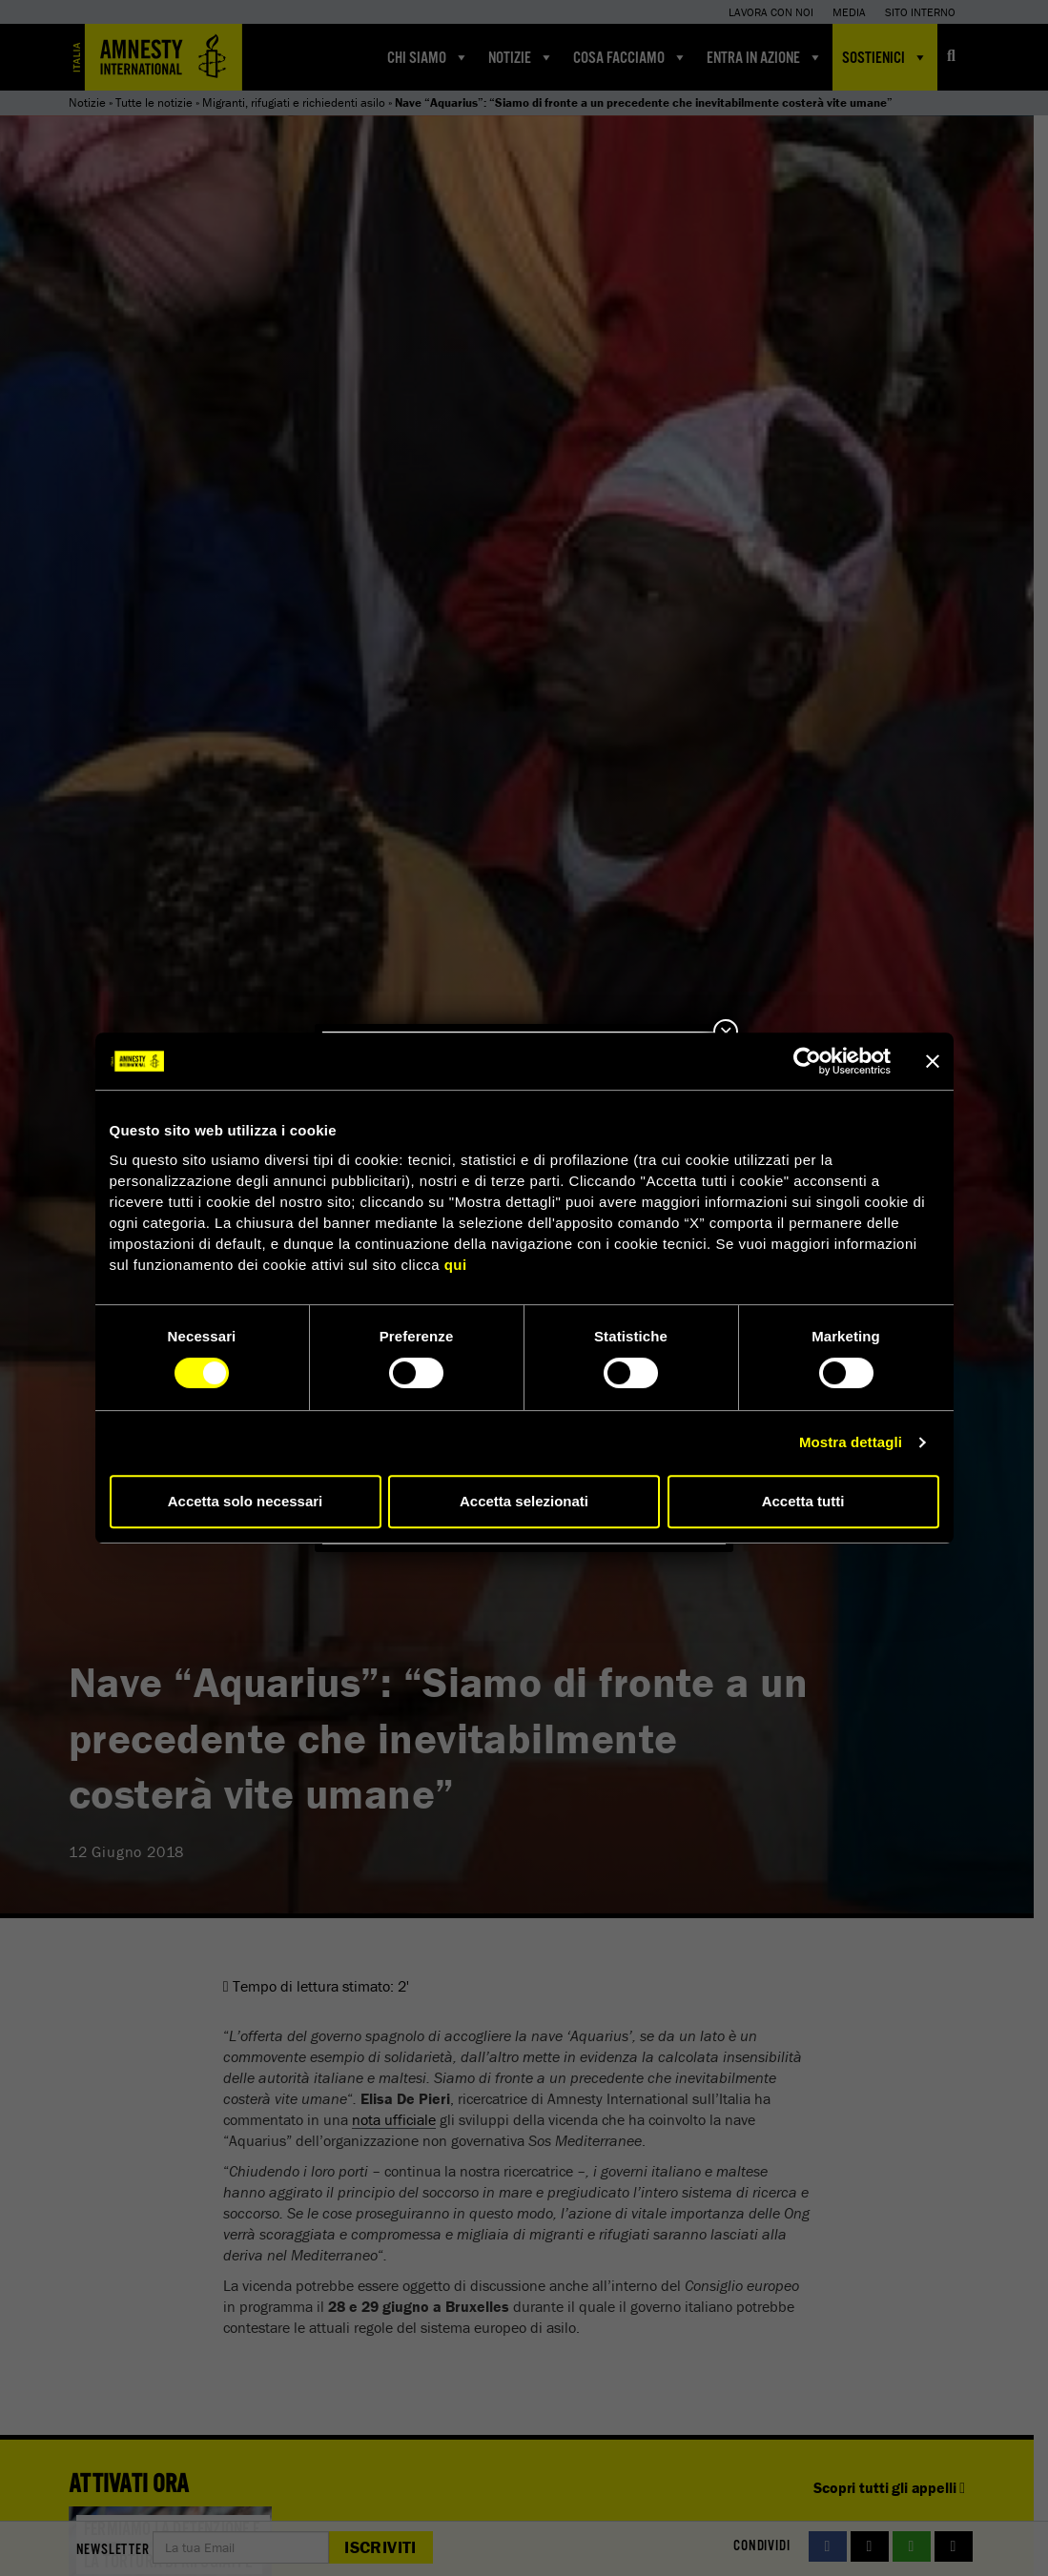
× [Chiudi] (725, 1031)
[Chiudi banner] (932, 1061)
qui (455, 1265)
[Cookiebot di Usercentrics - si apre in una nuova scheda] (807, 1061)
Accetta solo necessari (245, 1501)
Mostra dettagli (850, 1442)
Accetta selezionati (524, 1501)
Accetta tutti (803, 1501)
